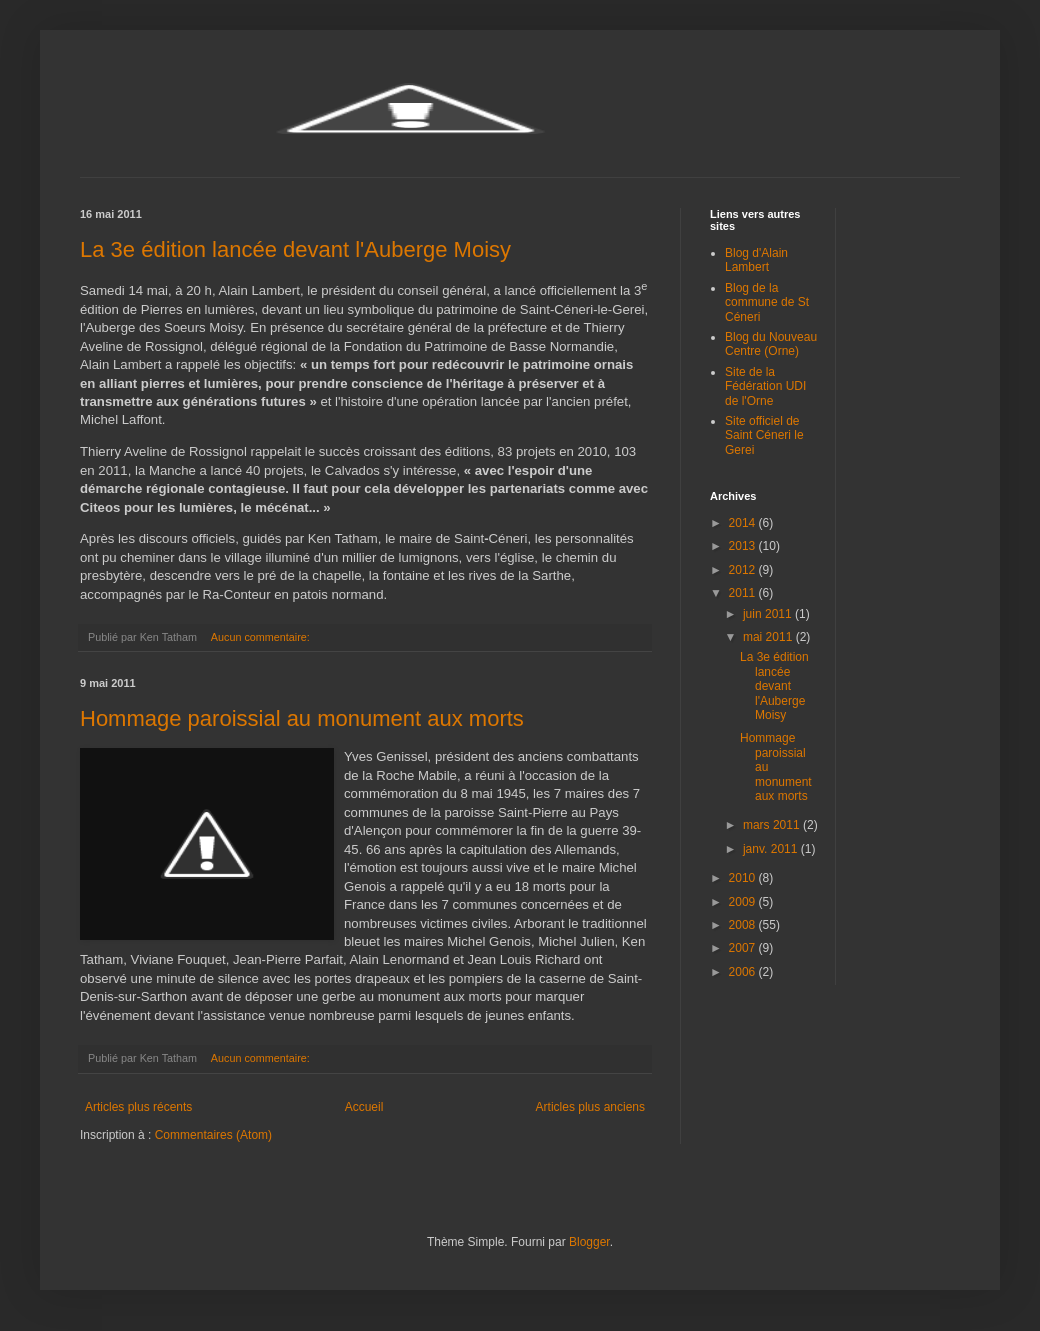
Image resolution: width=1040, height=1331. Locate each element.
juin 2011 (769, 614)
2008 (744, 925)
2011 (744, 593)
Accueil (364, 1107)
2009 (744, 902)
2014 (744, 523)
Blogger (589, 1242)
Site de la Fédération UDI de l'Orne (765, 386)
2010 (744, 878)
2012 (744, 570)
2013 (744, 546)
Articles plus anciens (590, 1107)
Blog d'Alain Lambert (756, 260)
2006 (744, 972)
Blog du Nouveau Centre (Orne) (771, 344)
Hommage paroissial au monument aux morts (302, 718)
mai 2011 (769, 637)
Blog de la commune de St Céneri (767, 302)
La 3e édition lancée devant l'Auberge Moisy (295, 249)
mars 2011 (773, 825)
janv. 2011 (772, 849)
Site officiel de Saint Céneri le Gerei (764, 435)
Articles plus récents (138, 1107)
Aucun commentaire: (262, 637)
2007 (744, 948)
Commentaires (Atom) (213, 1135)
